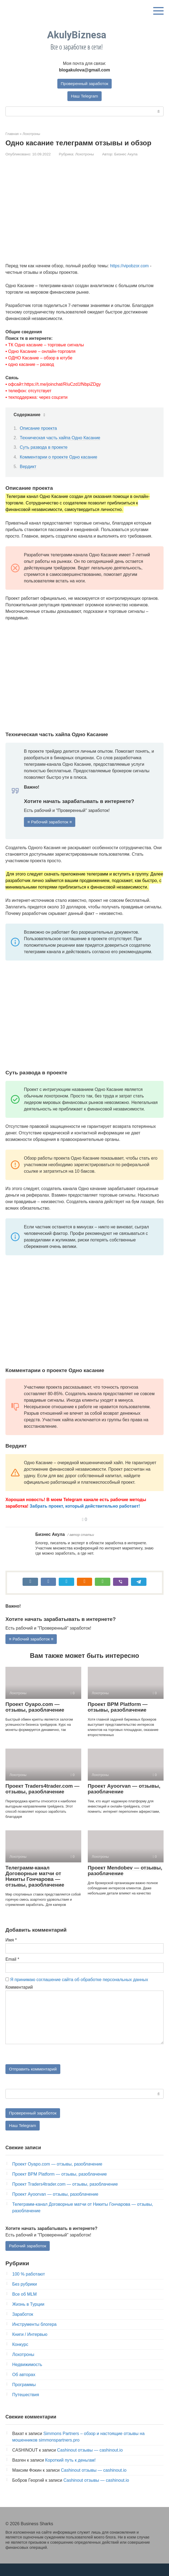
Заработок (22, 2326)
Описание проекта (38, 428)
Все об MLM (24, 2306)
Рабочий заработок (28, 2258)
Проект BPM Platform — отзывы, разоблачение (118, 1718)
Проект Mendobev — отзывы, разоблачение (125, 1881)
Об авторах (23, 2386)
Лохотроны (84, 154)
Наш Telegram (84, 96)
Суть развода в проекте (44, 447)
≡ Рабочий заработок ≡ (50, 822)
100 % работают (28, 2286)
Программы (24, 2397)
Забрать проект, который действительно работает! (85, 1507)
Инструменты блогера (34, 2336)
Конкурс (20, 2356)
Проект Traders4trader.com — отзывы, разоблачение (42, 1799)
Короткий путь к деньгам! (70, 2472)
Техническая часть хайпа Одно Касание (60, 438)
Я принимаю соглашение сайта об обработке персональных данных (79, 1990)
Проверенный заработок (84, 83)
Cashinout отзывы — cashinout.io (90, 2462)
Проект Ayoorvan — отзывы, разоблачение (124, 1799)
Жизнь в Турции (28, 2316)
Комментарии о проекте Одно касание (58, 457)
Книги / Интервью (29, 2346)
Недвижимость (27, 2376)
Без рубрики (24, 2296)
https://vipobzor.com (129, 266)
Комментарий (19, 1998)
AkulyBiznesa (76, 35)
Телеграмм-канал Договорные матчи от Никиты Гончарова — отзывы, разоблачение (34, 1887)
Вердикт (28, 467)
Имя (11, 1951)
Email (12, 1970)
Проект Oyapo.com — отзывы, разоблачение (34, 1718)
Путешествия (25, 2407)
